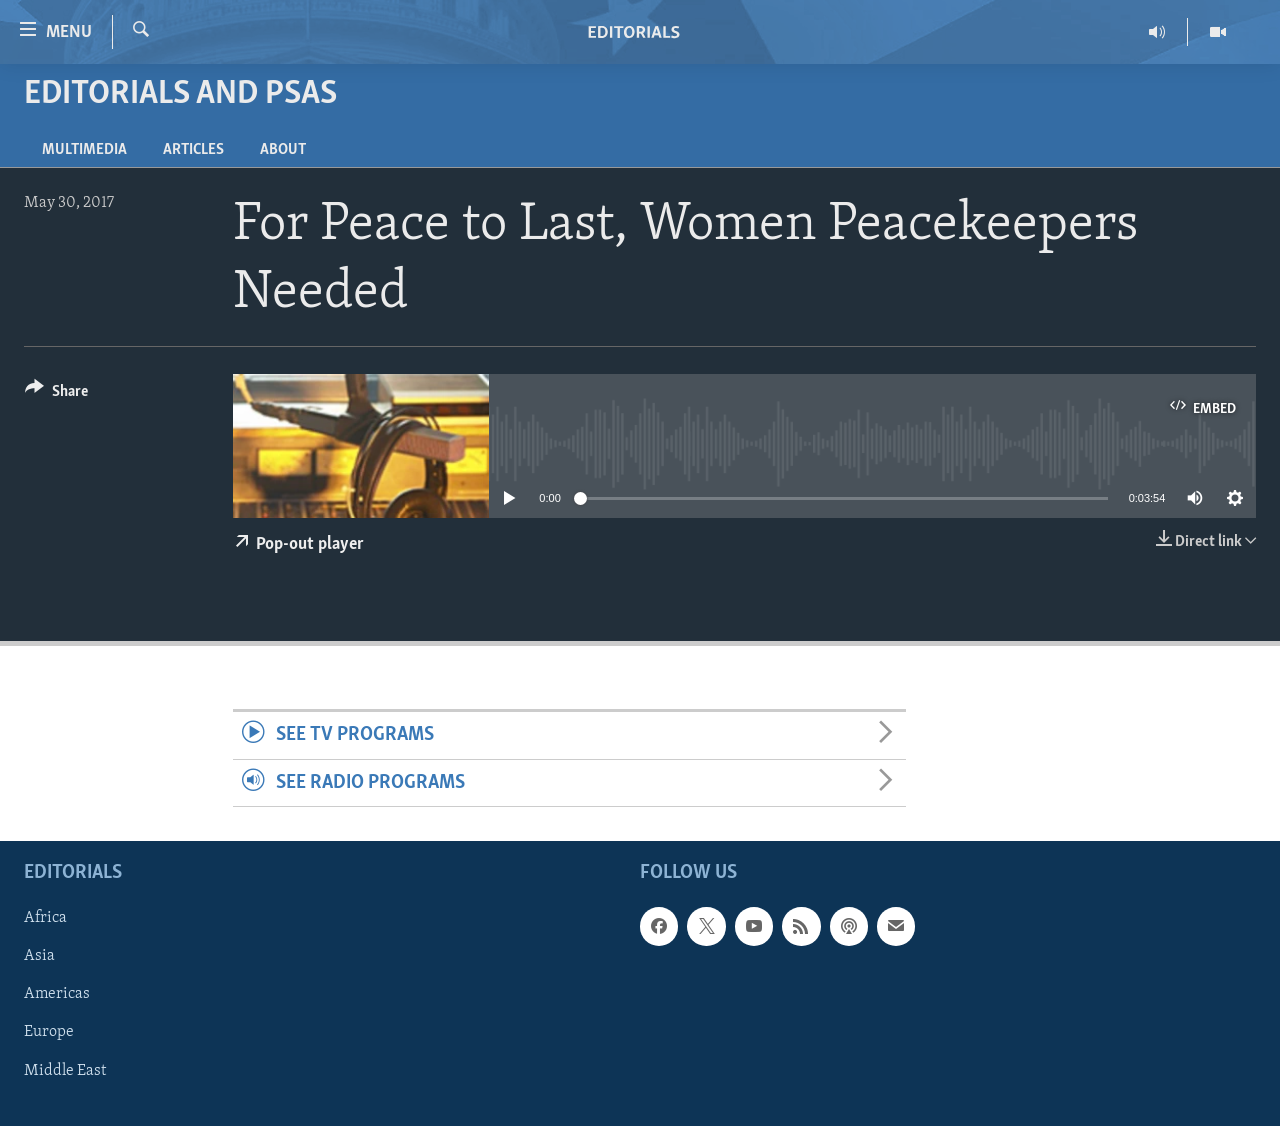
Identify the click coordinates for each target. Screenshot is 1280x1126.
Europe (49, 1032)
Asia (39, 956)
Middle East (65, 1071)
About (283, 150)
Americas (57, 994)
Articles (193, 150)
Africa (45, 918)
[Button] (56, 394)
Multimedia (84, 150)
